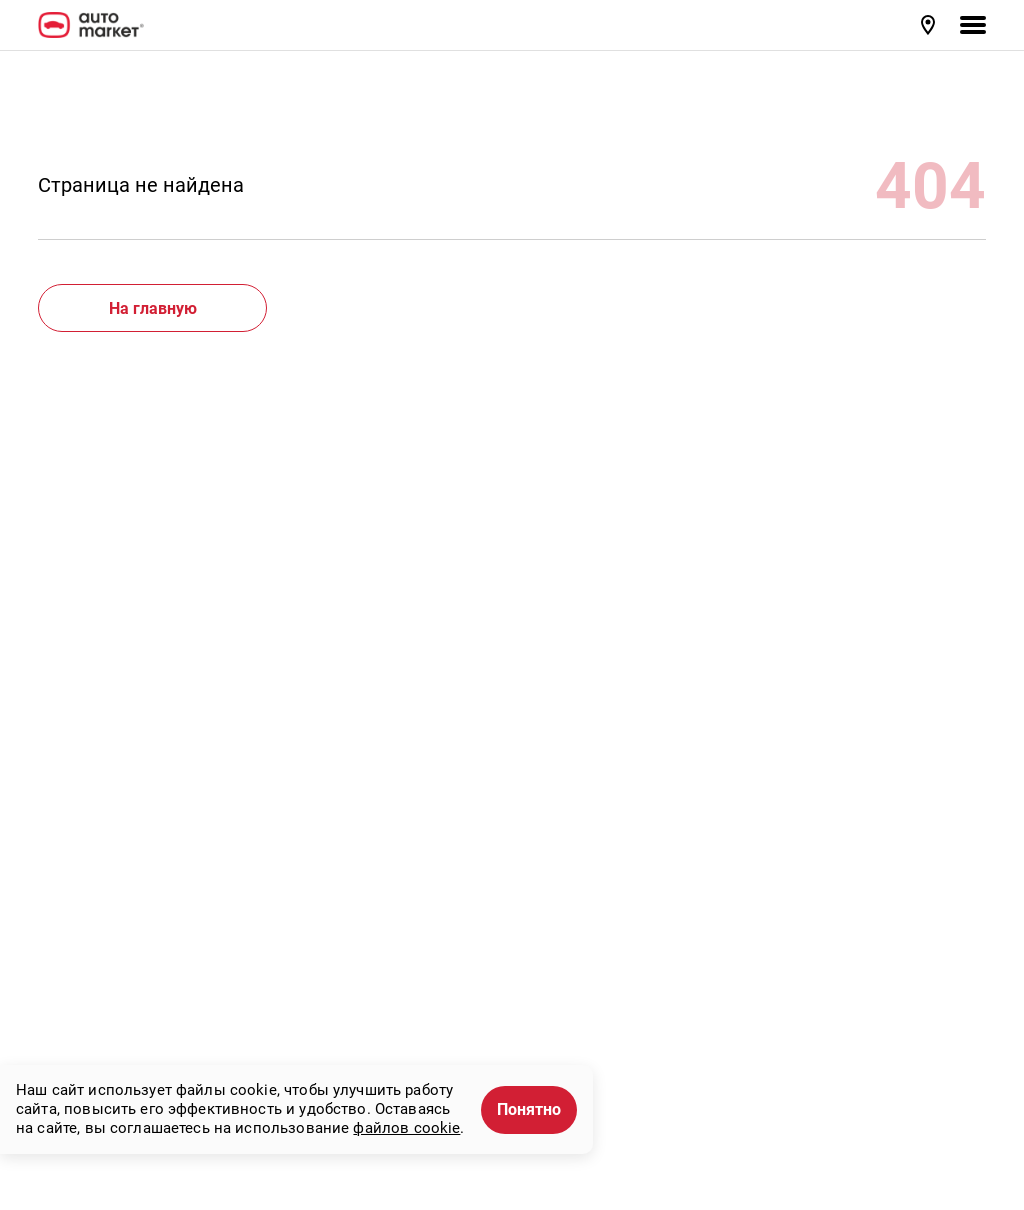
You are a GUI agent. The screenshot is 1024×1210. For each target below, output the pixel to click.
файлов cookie (406, 1128)
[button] (930, 25)
